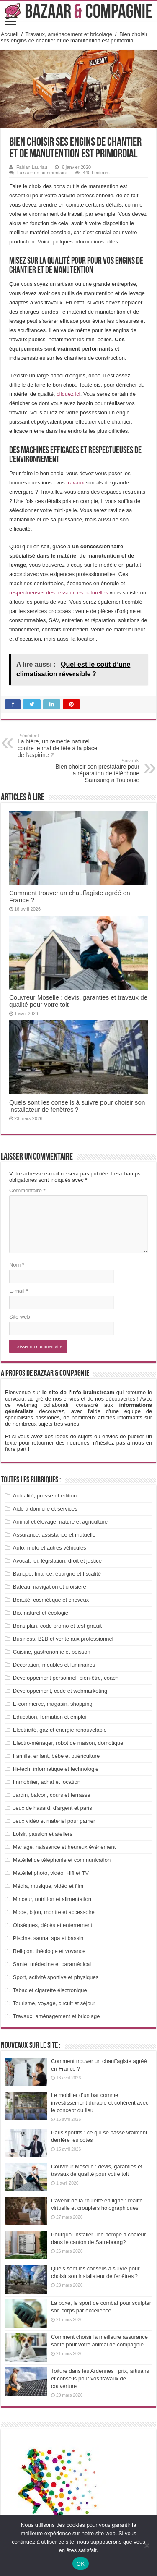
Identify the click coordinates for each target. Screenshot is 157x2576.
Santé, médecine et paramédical (52, 1964)
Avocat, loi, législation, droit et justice (57, 1561)
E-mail (18, 1291)
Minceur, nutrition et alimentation (52, 1899)
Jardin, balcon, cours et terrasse (51, 1795)
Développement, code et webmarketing (60, 1691)
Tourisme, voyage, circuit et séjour (54, 2003)
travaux (75, 482)
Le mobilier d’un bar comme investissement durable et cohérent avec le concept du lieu (100, 2102)
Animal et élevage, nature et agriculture (60, 1521)
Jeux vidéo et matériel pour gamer (54, 1821)
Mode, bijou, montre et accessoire (54, 1912)
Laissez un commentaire (42, 172)
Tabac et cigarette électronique (50, 1990)
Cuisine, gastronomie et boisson (51, 1652)
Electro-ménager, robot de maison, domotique (68, 1743)
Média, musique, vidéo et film (48, 1886)
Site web (19, 1317)
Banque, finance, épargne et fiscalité (57, 1574)
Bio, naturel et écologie (40, 1613)
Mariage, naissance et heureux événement (64, 1847)
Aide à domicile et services (45, 1508)
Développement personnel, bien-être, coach (65, 1678)
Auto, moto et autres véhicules (49, 1548)
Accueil (9, 34)
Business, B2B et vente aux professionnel (63, 1639)
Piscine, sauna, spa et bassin (48, 1938)
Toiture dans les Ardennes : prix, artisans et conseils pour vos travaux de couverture (100, 2378)
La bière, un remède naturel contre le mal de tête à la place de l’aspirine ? (60, 745)
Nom (16, 1265)
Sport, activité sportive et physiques (56, 1977)
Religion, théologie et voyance (49, 1951)
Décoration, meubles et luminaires (54, 1665)
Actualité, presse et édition (45, 1495)
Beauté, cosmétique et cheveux (51, 1600)
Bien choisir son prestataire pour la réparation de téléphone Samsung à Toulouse (96, 770)
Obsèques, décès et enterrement (52, 1925)
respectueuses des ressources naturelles (58, 592)
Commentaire (27, 1190)
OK (81, 2563)
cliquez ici (68, 394)
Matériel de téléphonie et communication (62, 1860)
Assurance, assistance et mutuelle (54, 1534)
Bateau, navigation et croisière (49, 1587)
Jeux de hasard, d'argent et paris (52, 1808)
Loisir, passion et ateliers (42, 1834)
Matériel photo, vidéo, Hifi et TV (51, 1873)
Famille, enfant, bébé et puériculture (56, 1756)
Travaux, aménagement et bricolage (68, 34)
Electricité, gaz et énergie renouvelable (60, 1730)
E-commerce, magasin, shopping (53, 1704)
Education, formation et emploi (50, 1717)
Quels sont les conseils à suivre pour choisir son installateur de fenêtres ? (77, 1106)
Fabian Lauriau (31, 167)
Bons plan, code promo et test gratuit (57, 1626)
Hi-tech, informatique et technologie (56, 1769)
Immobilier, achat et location (46, 1782)
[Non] (146, 2545)
